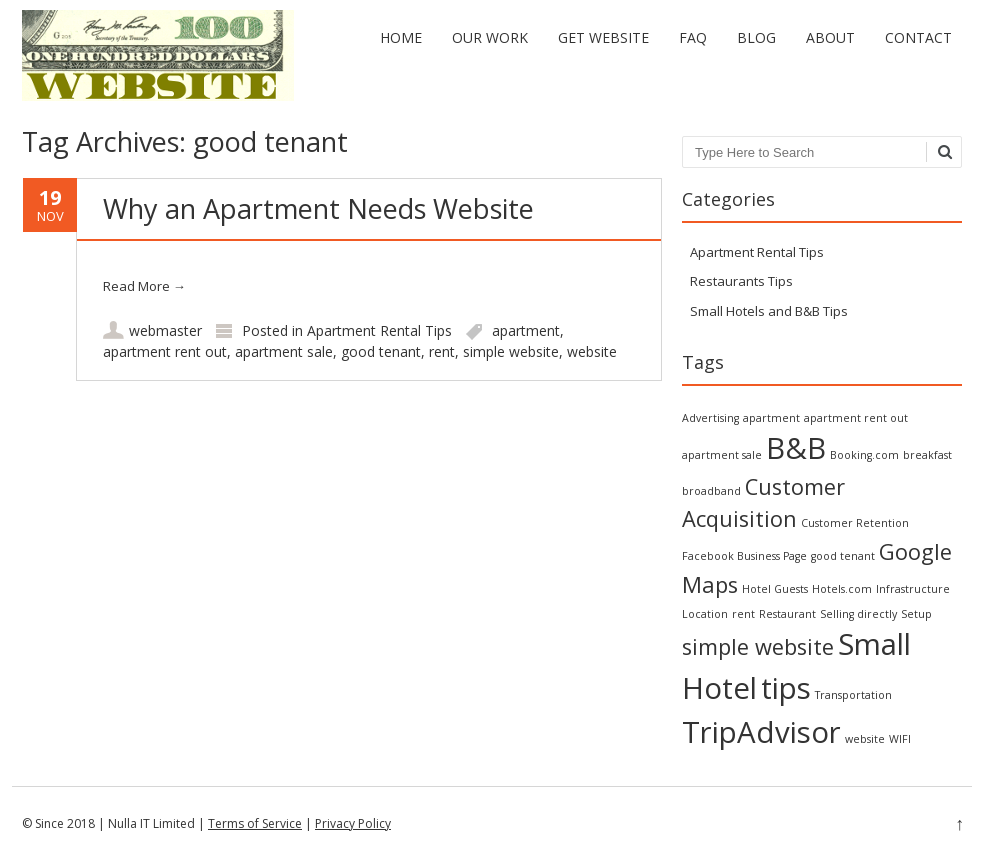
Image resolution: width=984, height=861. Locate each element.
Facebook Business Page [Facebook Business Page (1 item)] (744, 556)
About (830, 37)
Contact (918, 37)
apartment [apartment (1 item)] (771, 418)
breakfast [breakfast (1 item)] (927, 455)
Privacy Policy (353, 823)
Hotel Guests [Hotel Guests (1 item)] (775, 589)
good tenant (381, 351)
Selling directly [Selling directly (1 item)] (858, 614)
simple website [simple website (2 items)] (758, 646)
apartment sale (284, 351)
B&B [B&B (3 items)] (796, 448)
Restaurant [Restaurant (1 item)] (787, 614)
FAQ (693, 37)
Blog (756, 37)
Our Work (490, 37)
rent (442, 351)
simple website (511, 351)
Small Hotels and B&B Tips (769, 311)
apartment (526, 330)
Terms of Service (255, 823)
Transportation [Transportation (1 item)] (853, 695)
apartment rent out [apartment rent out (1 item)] (856, 418)
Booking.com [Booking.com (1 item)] (864, 455)
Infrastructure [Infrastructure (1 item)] (913, 589)
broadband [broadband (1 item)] (711, 491)
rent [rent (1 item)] (743, 614)
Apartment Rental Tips (379, 330)
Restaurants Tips (741, 281)
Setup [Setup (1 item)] (916, 614)
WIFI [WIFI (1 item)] (900, 739)
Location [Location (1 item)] (705, 614)
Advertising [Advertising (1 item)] (710, 418)
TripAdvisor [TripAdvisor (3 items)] (761, 732)
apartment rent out (165, 351)
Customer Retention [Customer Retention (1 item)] (855, 523)
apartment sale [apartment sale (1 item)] (722, 455)
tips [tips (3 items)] (786, 688)
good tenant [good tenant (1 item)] (843, 556)
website (592, 351)
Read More (144, 286)
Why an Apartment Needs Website (318, 208)
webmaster (165, 330)
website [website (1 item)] (865, 739)
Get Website (603, 37)
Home (401, 37)
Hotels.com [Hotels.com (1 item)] (842, 589)
